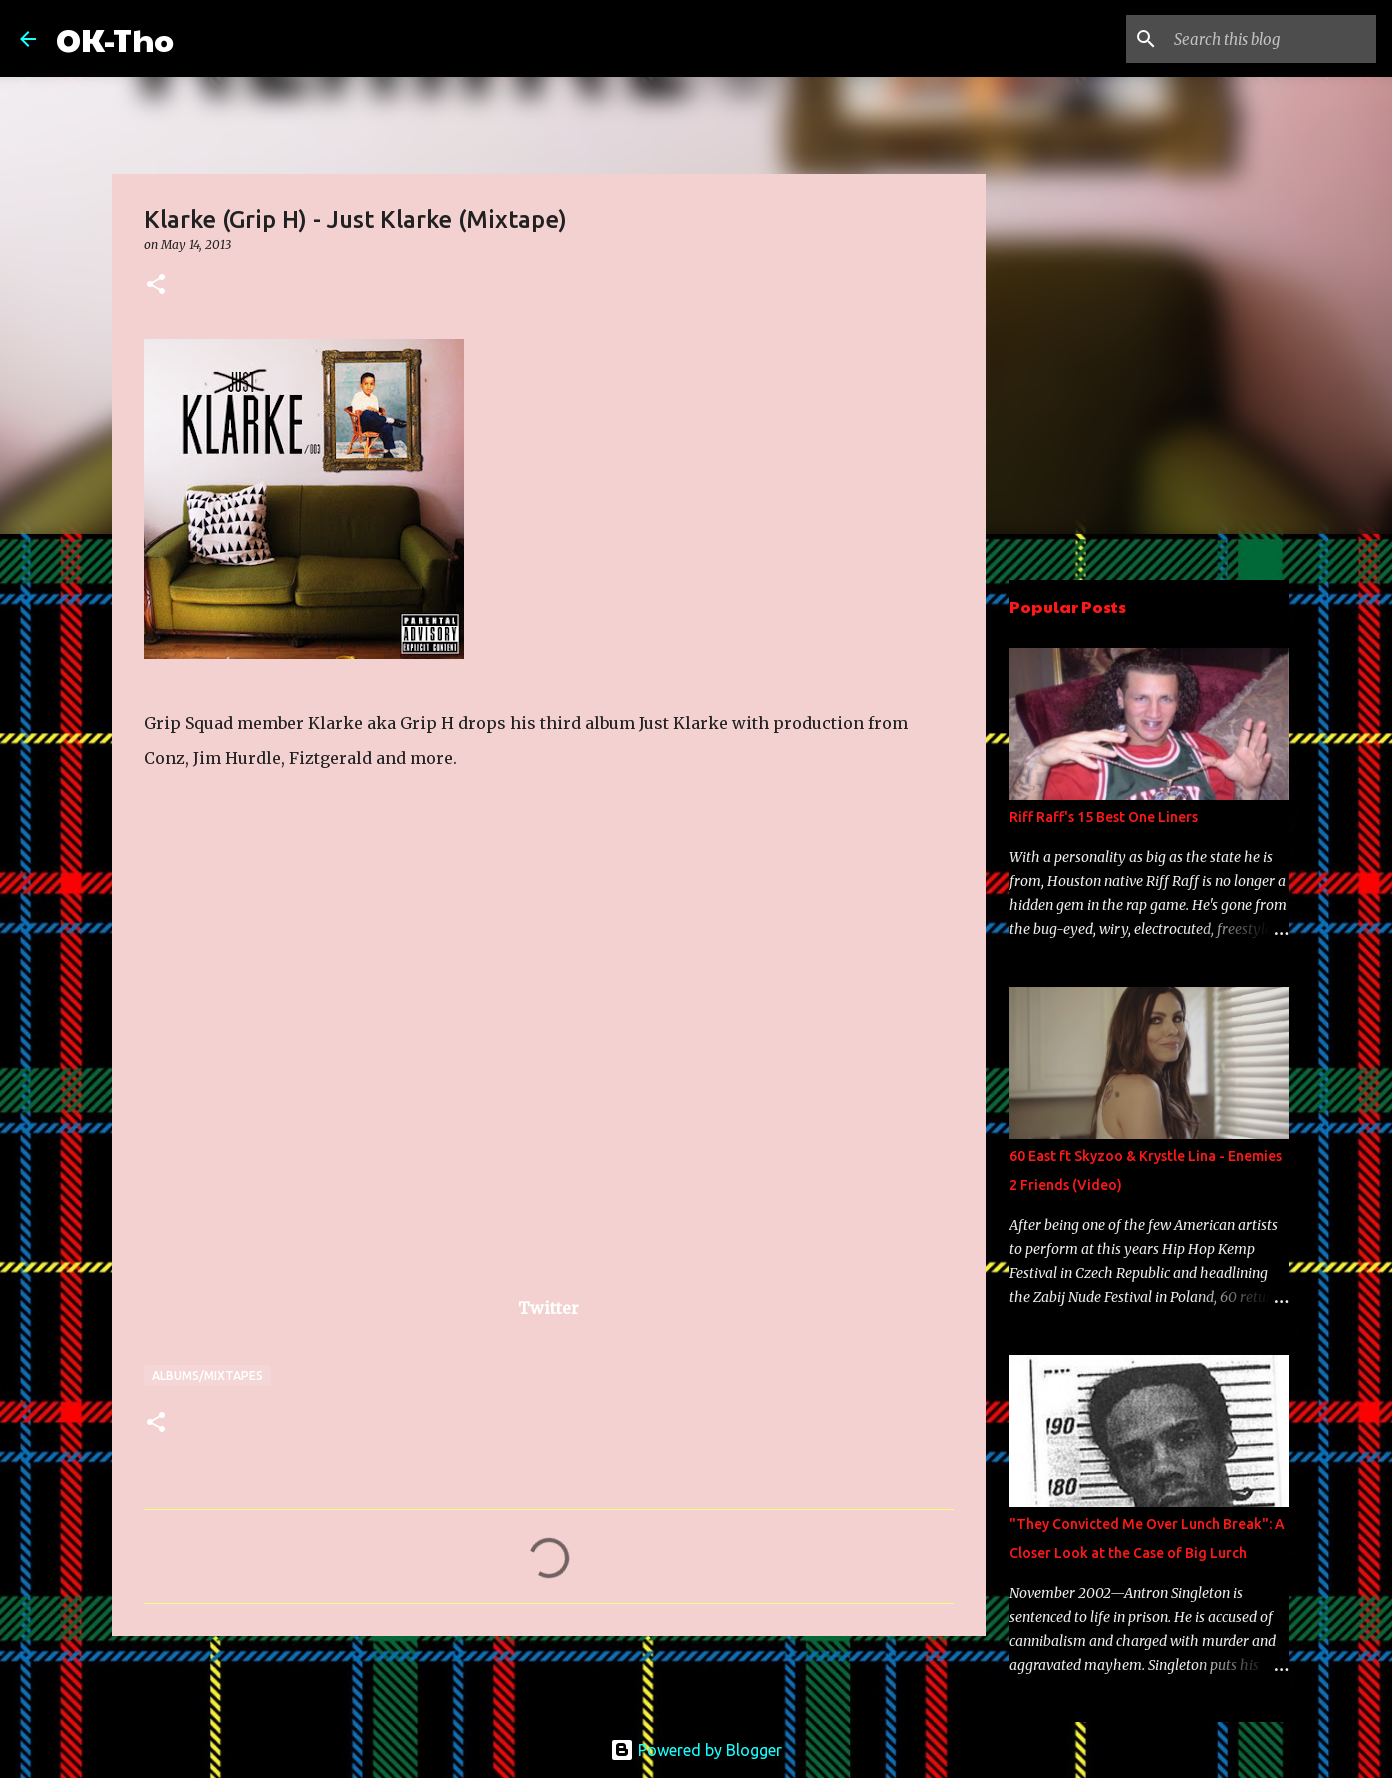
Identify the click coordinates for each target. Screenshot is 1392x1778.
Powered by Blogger (696, 1750)
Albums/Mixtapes (207, 1375)
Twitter (548, 1308)
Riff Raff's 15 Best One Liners (1103, 817)
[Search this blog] (1271, 39)
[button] (156, 285)
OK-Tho (115, 38)
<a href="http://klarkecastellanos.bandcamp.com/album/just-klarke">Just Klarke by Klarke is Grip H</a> (294, 1051)
